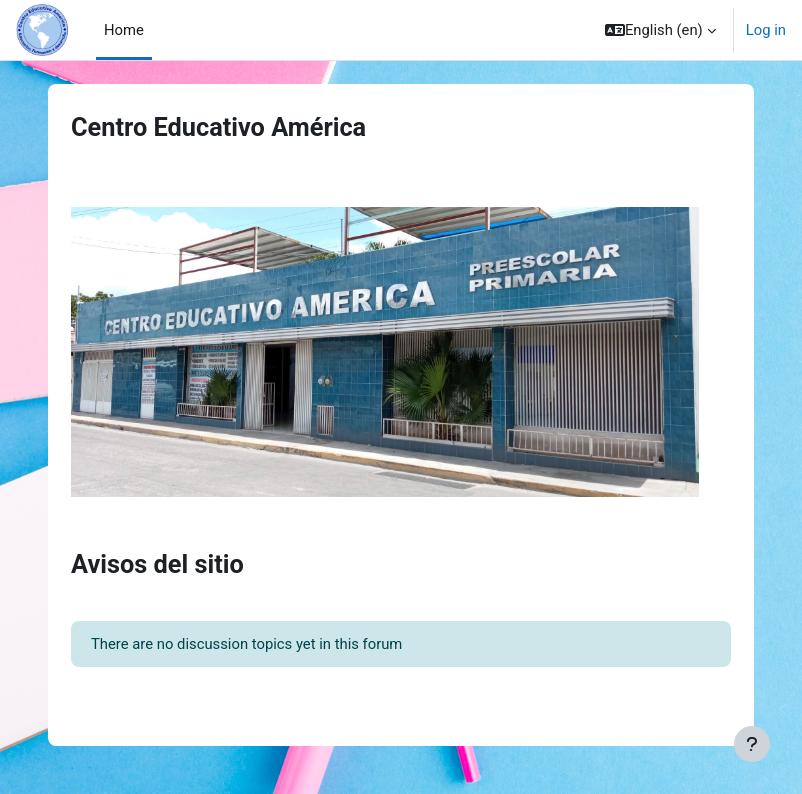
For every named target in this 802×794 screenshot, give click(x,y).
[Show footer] (752, 744)
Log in (766, 30)
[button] (660, 30)
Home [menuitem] (124, 30)
